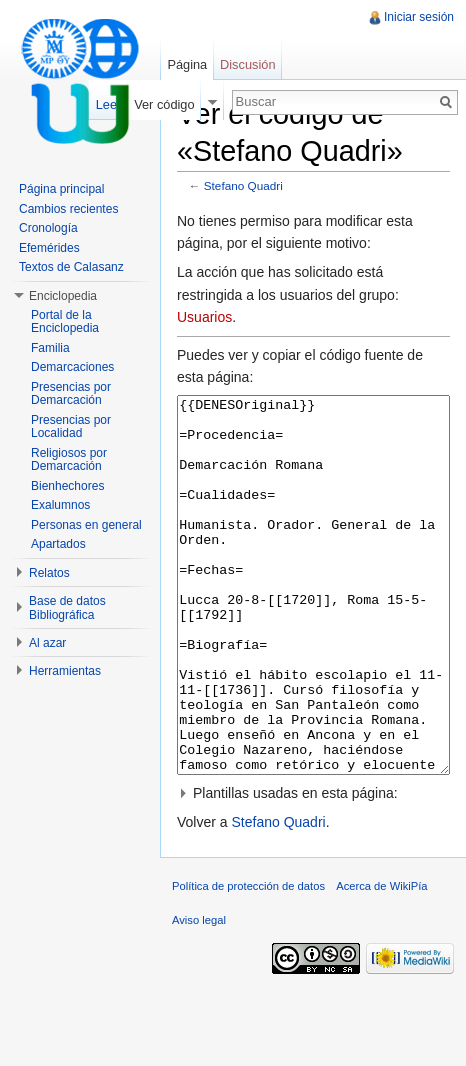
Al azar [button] (47, 643)
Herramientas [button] (65, 671)
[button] (313, 868)
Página (187, 64)
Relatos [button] (49, 573)
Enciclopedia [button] (63, 296)
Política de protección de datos (248, 961)
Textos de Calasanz (71, 267)
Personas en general (86, 525)
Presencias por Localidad (71, 427)
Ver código (164, 104)
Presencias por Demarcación (71, 394)
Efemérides (49, 248)
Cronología (48, 228)
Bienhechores (67, 486)
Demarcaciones (72, 367)
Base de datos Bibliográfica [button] (67, 608)
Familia (50, 348)
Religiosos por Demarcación (69, 460)
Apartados (58, 544)
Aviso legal (199, 995)
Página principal (61, 189)
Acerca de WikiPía (381, 961)
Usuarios (204, 317)
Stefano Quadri (243, 185)
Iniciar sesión (419, 17)
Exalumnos (60, 505)
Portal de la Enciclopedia (65, 322)
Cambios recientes (68, 209)
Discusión (247, 64)
